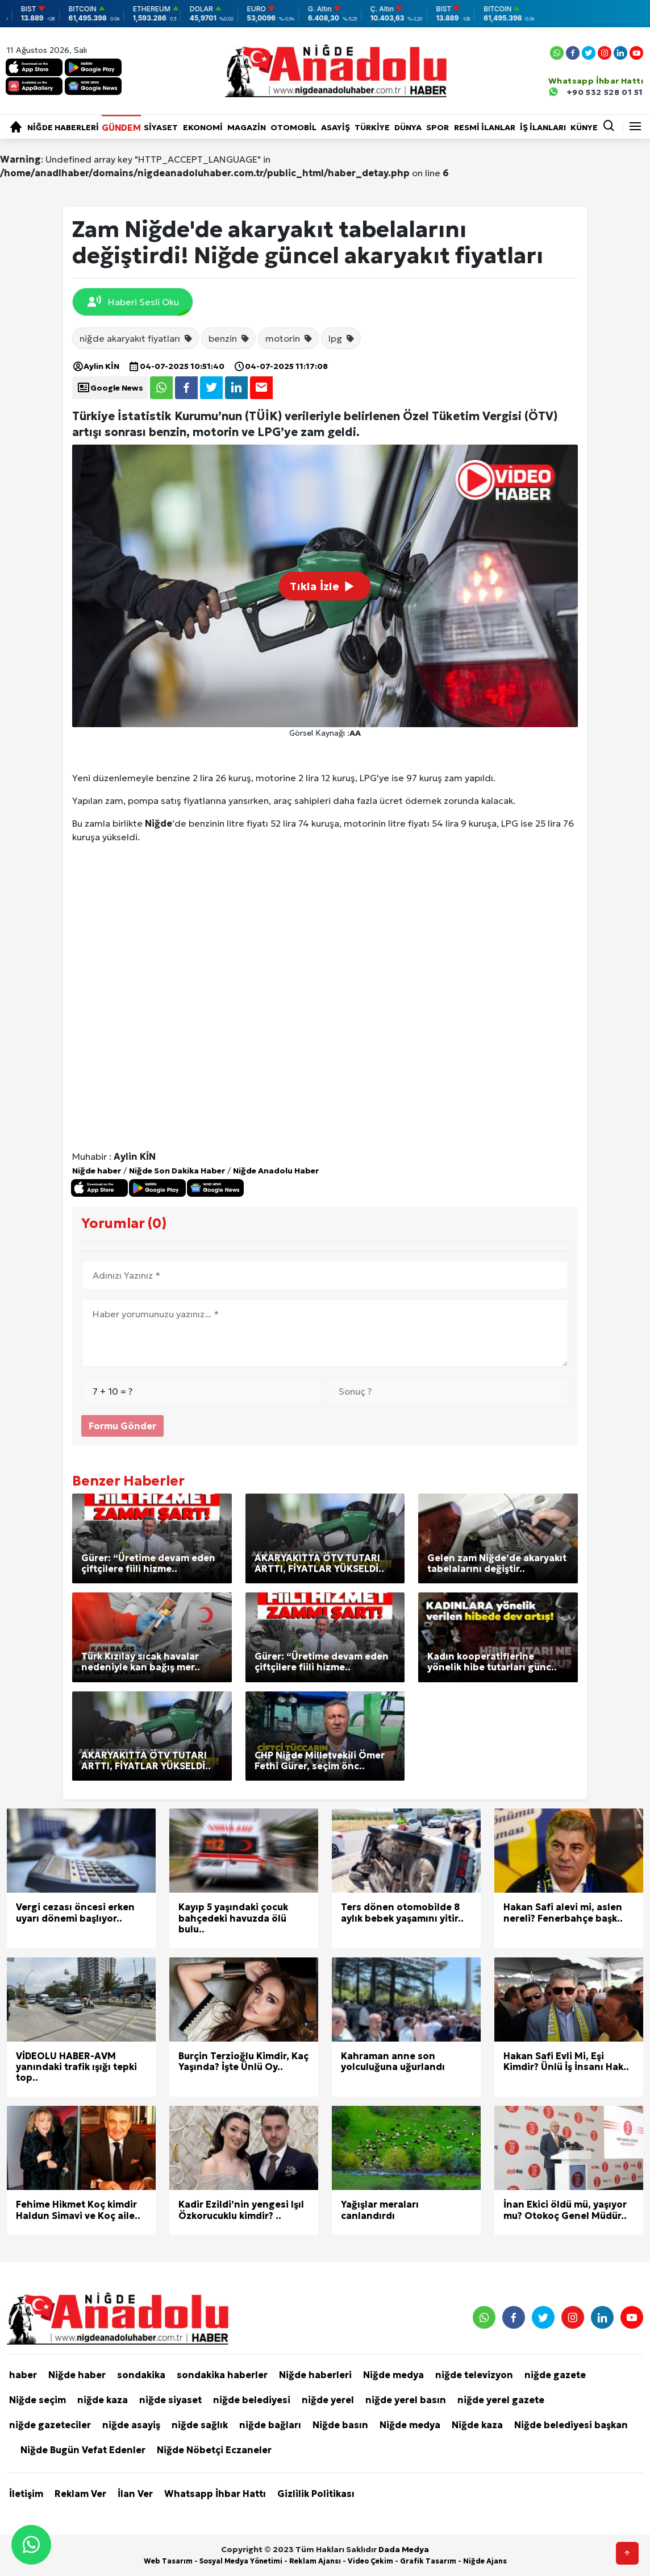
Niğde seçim (37, 2399)
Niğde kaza (477, 2424)
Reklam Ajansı (315, 2561)
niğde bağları (270, 2424)
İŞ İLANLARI (543, 127)
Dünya (408, 127)
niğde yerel (328, 2399)
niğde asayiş (131, 2424)
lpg (341, 338)
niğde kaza (102, 2399)
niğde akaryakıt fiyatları (136, 338)
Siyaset (161, 127)
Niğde (158, 823)
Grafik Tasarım (428, 2561)
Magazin (246, 127)
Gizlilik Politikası (316, 2493)
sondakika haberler (222, 2374)
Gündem (121, 127)
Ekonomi (203, 127)
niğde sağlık (200, 2424)
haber (23, 2374)
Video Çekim (370, 2561)
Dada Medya (403, 2549)
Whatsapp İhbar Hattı (215, 2493)
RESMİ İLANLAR (484, 127)
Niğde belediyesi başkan (571, 2424)
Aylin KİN (95, 366)
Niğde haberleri (63, 127)
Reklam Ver (80, 2493)
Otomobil (293, 127)
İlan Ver (135, 2493)
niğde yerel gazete (500, 2399)
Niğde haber (96, 1170)
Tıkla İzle (325, 585)
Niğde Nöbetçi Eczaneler (214, 2449)
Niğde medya (393, 2374)
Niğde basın (340, 2424)
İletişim (26, 2493)
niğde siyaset (170, 2399)
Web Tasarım (168, 2561)
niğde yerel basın (405, 2399)
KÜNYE (584, 127)
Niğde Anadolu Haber (276, 1170)
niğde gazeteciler (50, 2424)
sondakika (141, 2374)
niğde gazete (555, 2374)
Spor (437, 127)
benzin (229, 338)
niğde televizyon (474, 2374)
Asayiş (335, 127)
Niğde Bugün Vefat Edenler (82, 2449)
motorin (289, 338)
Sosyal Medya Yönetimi (240, 2561)
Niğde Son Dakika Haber (177, 1170)
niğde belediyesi (251, 2399)
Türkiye (372, 127)
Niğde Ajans (485, 2561)
